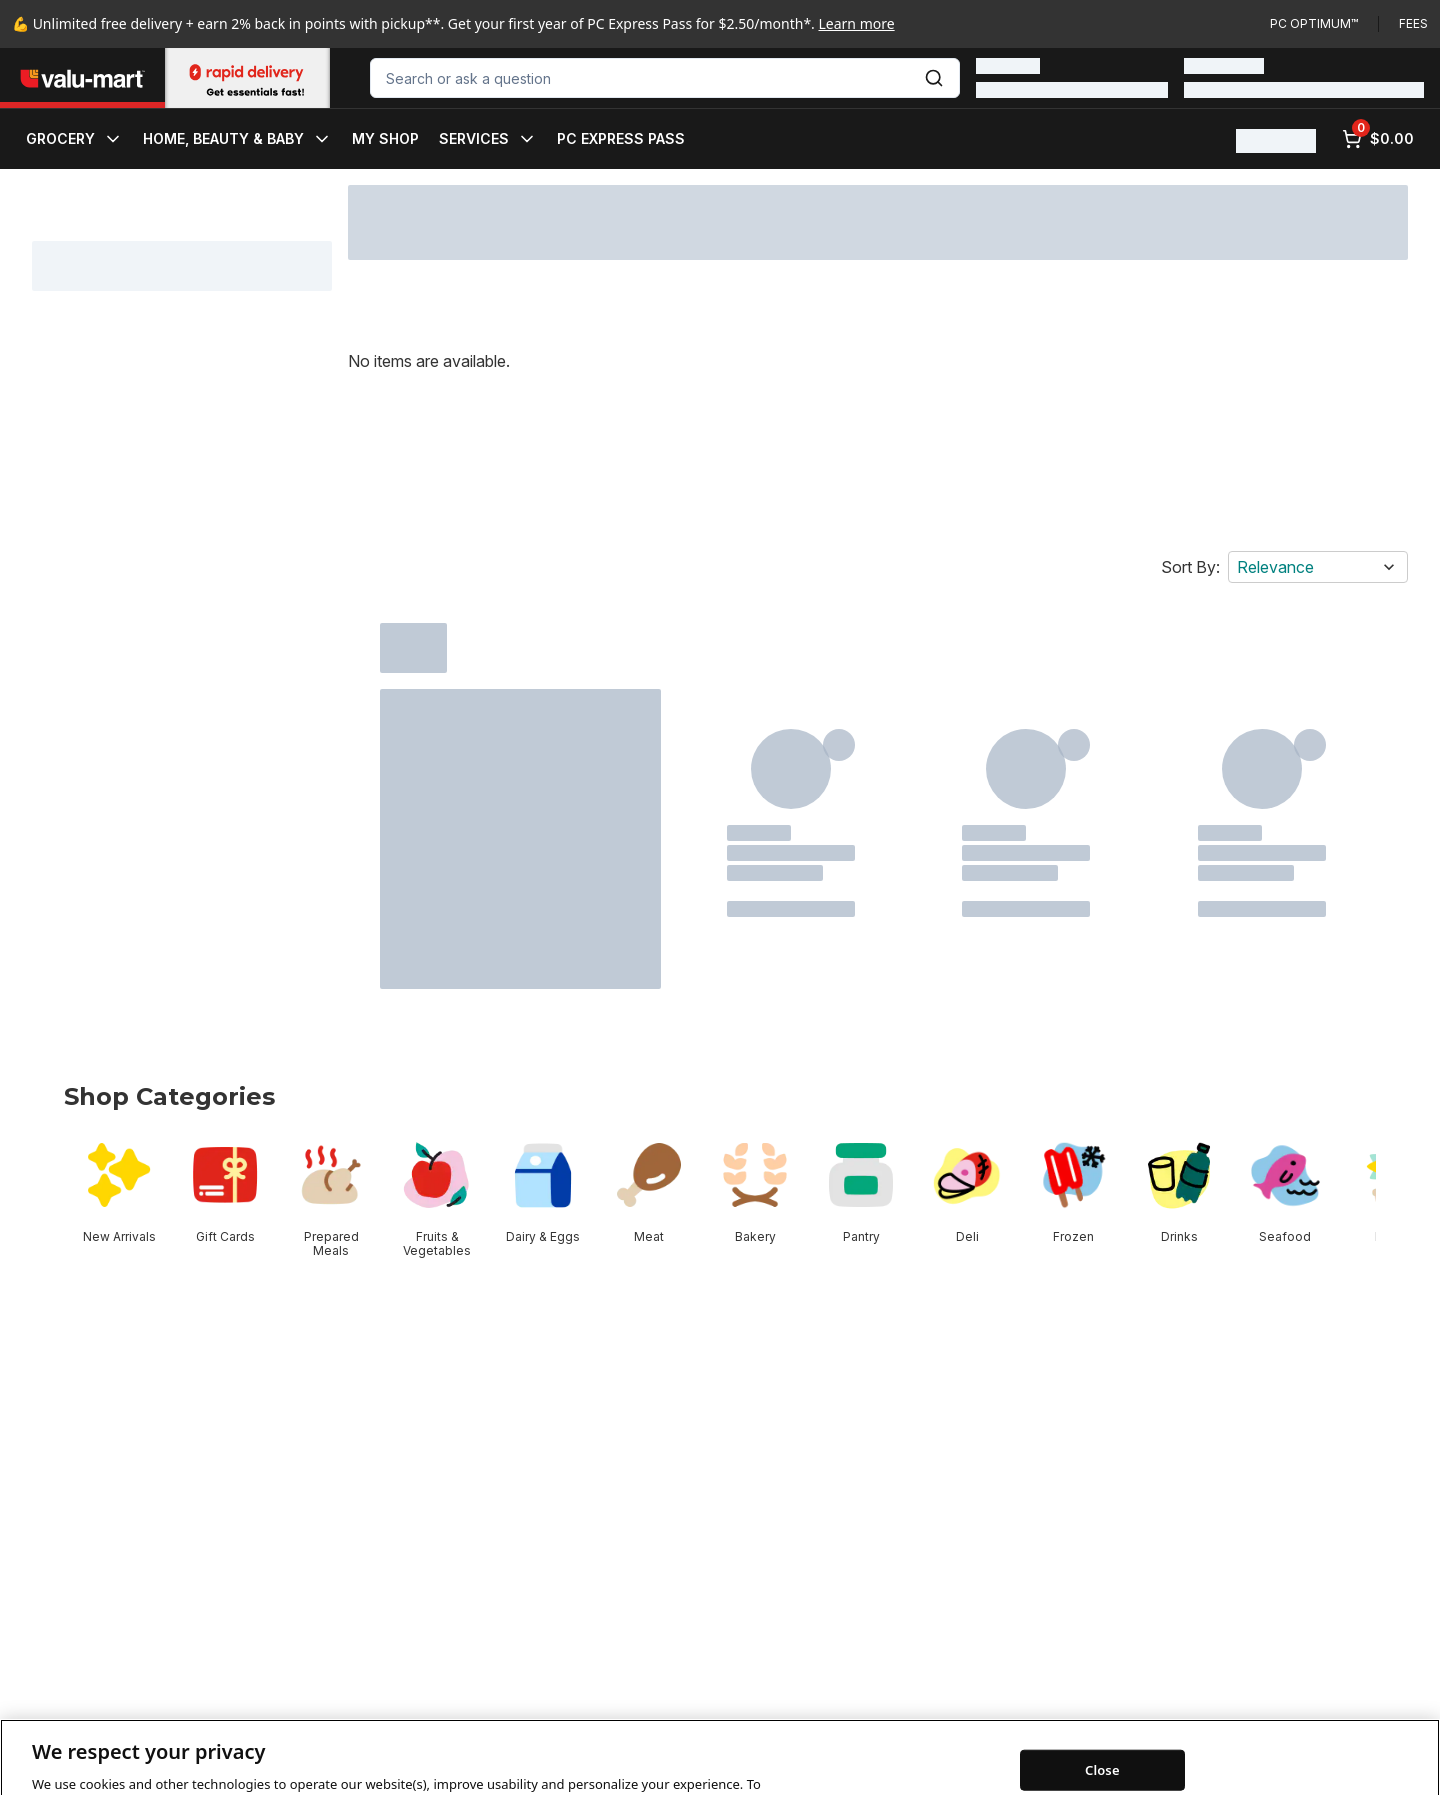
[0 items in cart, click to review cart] (1378, 139)
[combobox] (665, 78)
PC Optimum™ (1314, 23)
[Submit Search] (934, 78)
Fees (1413, 23)
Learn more (857, 23)
